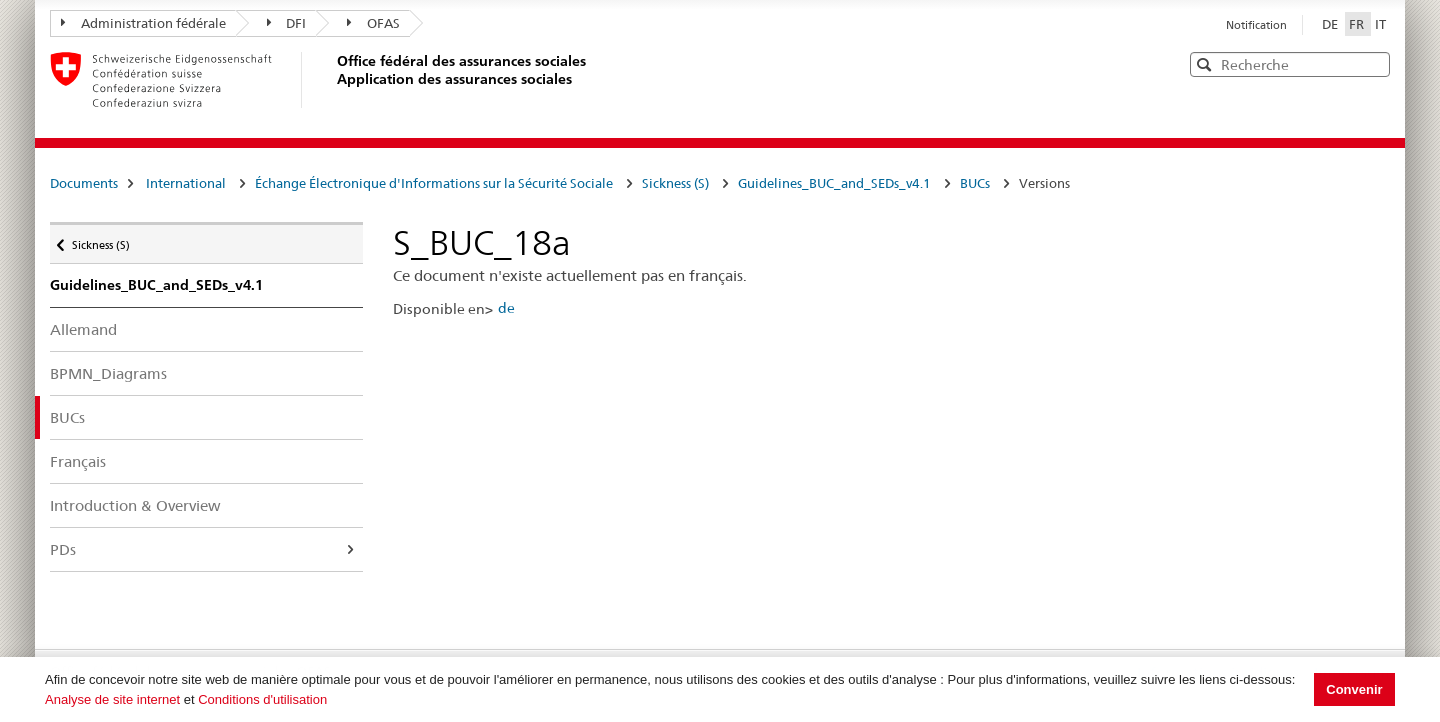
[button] (1373, 63)
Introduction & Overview (135, 505)
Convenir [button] (1354, 689)
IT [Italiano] (1380, 24)
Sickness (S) (675, 183)
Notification (1256, 25)
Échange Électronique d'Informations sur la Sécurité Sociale (434, 183)
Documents (84, 183)
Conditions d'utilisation (262, 699)
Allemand (83, 329)
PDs (63, 549)
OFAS (373, 23)
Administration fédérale (143, 23)
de (506, 308)
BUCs (975, 183)
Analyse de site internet (112, 699)
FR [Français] (1358, 24)
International (186, 183)
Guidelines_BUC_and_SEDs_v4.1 (834, 183)
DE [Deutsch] (1331, 24)
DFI (287, 23)
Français (78, 461)
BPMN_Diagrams (108, 373)
